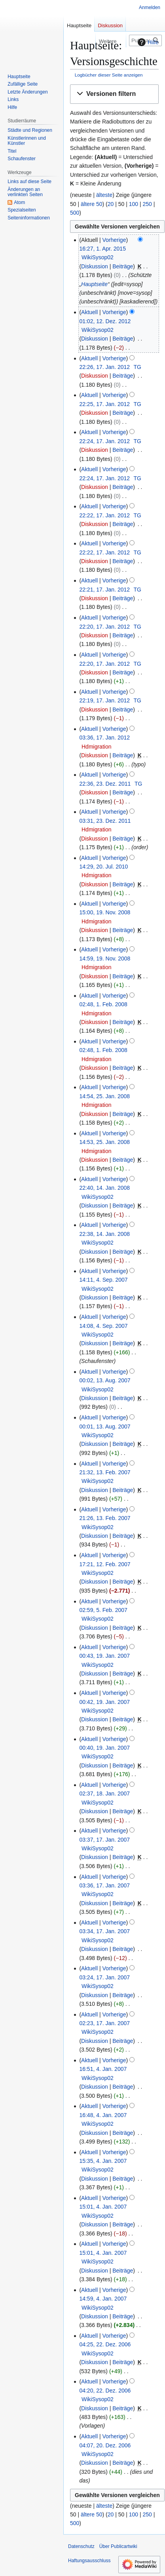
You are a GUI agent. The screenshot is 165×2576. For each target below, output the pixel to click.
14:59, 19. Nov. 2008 (104, 958)
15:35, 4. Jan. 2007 (103, 2161)
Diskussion (94, 266)
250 (147, 204)
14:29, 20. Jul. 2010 (103, 866)
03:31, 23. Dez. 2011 (105, 821)
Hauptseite (94, 284)
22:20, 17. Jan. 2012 (104, 626)
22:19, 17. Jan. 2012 (104, 700)
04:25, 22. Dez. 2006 (105, 2344)
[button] (114, 94)
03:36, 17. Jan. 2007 (104, 1885)
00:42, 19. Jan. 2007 (104, 1702)
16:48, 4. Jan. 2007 (103, 2115)
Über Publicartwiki (118, 2546)
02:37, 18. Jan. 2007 (104, 1793)
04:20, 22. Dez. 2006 (105, 2390)
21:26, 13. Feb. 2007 (104, 1518)
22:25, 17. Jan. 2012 (104, 404)
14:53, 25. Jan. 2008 (104, 1142)
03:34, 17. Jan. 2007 (104, 1931)
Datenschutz (81, 2546)
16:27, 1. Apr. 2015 (102, 248)
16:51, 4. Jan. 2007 (103, 2069)
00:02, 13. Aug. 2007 (104, 1380)
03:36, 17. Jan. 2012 (104, 737)
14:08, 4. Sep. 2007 (103, 1326)
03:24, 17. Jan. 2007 (104, 1977)
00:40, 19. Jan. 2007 (104, 1748)
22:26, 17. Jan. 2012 (104, 367)
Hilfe (147, 42)
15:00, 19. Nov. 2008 (104, 912)
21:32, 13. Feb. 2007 (104, 1472)
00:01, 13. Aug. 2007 (104, 1426)
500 (74, 213)
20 (111, 204)
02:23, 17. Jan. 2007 (104, 2023)
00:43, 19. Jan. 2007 (104, 1656)
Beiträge (122, 266)
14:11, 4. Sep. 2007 (103, 1280)
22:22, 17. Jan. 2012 (104, 515)
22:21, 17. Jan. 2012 (104, 589)
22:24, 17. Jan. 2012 (104, 441)
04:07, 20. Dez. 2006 (105, 2445)
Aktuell (89, 312)
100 (133, 204)
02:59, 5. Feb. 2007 (103, 1610)
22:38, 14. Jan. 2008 (104, 1234)
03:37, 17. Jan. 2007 (104, 1840)
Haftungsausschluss (89, 2560)
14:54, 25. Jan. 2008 (104, 1096)
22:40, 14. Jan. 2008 (104, 1188)
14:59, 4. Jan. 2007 (103, 2298)
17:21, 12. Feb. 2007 (104, 1564)
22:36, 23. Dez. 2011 (105, 784)
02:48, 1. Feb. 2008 (103, 1004)
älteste (104, 195)
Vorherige (114, 240)
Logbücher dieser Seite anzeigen (109, 74)
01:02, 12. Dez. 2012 (105, 321)
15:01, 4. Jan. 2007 (103, 2206)
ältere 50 (91, 204)
